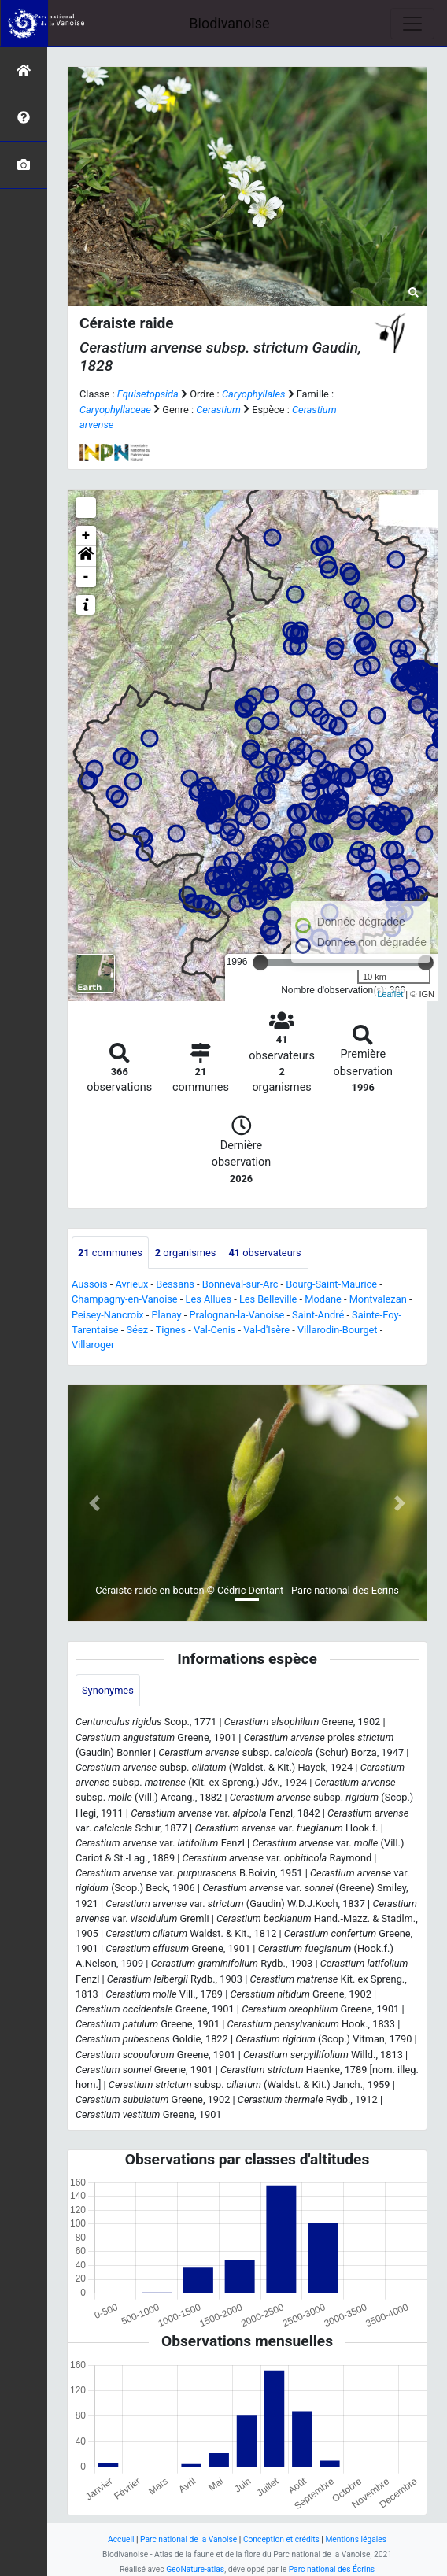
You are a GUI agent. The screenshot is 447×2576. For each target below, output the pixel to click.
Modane (323, 1299)
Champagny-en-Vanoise (125, 1299)
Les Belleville (268, 1299)
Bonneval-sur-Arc (240, 1284)
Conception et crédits (281, 2539)
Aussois (90, 1284)
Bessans (175, 1284)
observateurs (264, 1252)
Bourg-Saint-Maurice (331, 1284)
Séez (138, 1330)
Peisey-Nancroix (108, 1315)
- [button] (86, 576)
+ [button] (86, 536)
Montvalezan (378, 1299)
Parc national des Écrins (332, 2569)
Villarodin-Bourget (337, 1330)
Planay (167, 1315)
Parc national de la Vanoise (188, 2539)
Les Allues (208, 1299)
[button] (86, 556)
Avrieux (131, 1284)
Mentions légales (355, 2539)
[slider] (260, 962)
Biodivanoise (229, 23)
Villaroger (93, 1345)
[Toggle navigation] (412, 23)
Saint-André (318, 1315)
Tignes (171, 1330)
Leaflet (390, 994)
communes (110, 1252)
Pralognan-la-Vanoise (237, 1315)
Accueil (121, 2539)
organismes (185, 1252)
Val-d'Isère (266, 1330)
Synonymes (108, 1690)
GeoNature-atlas (195, 2569)
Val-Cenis (214, 1330)
